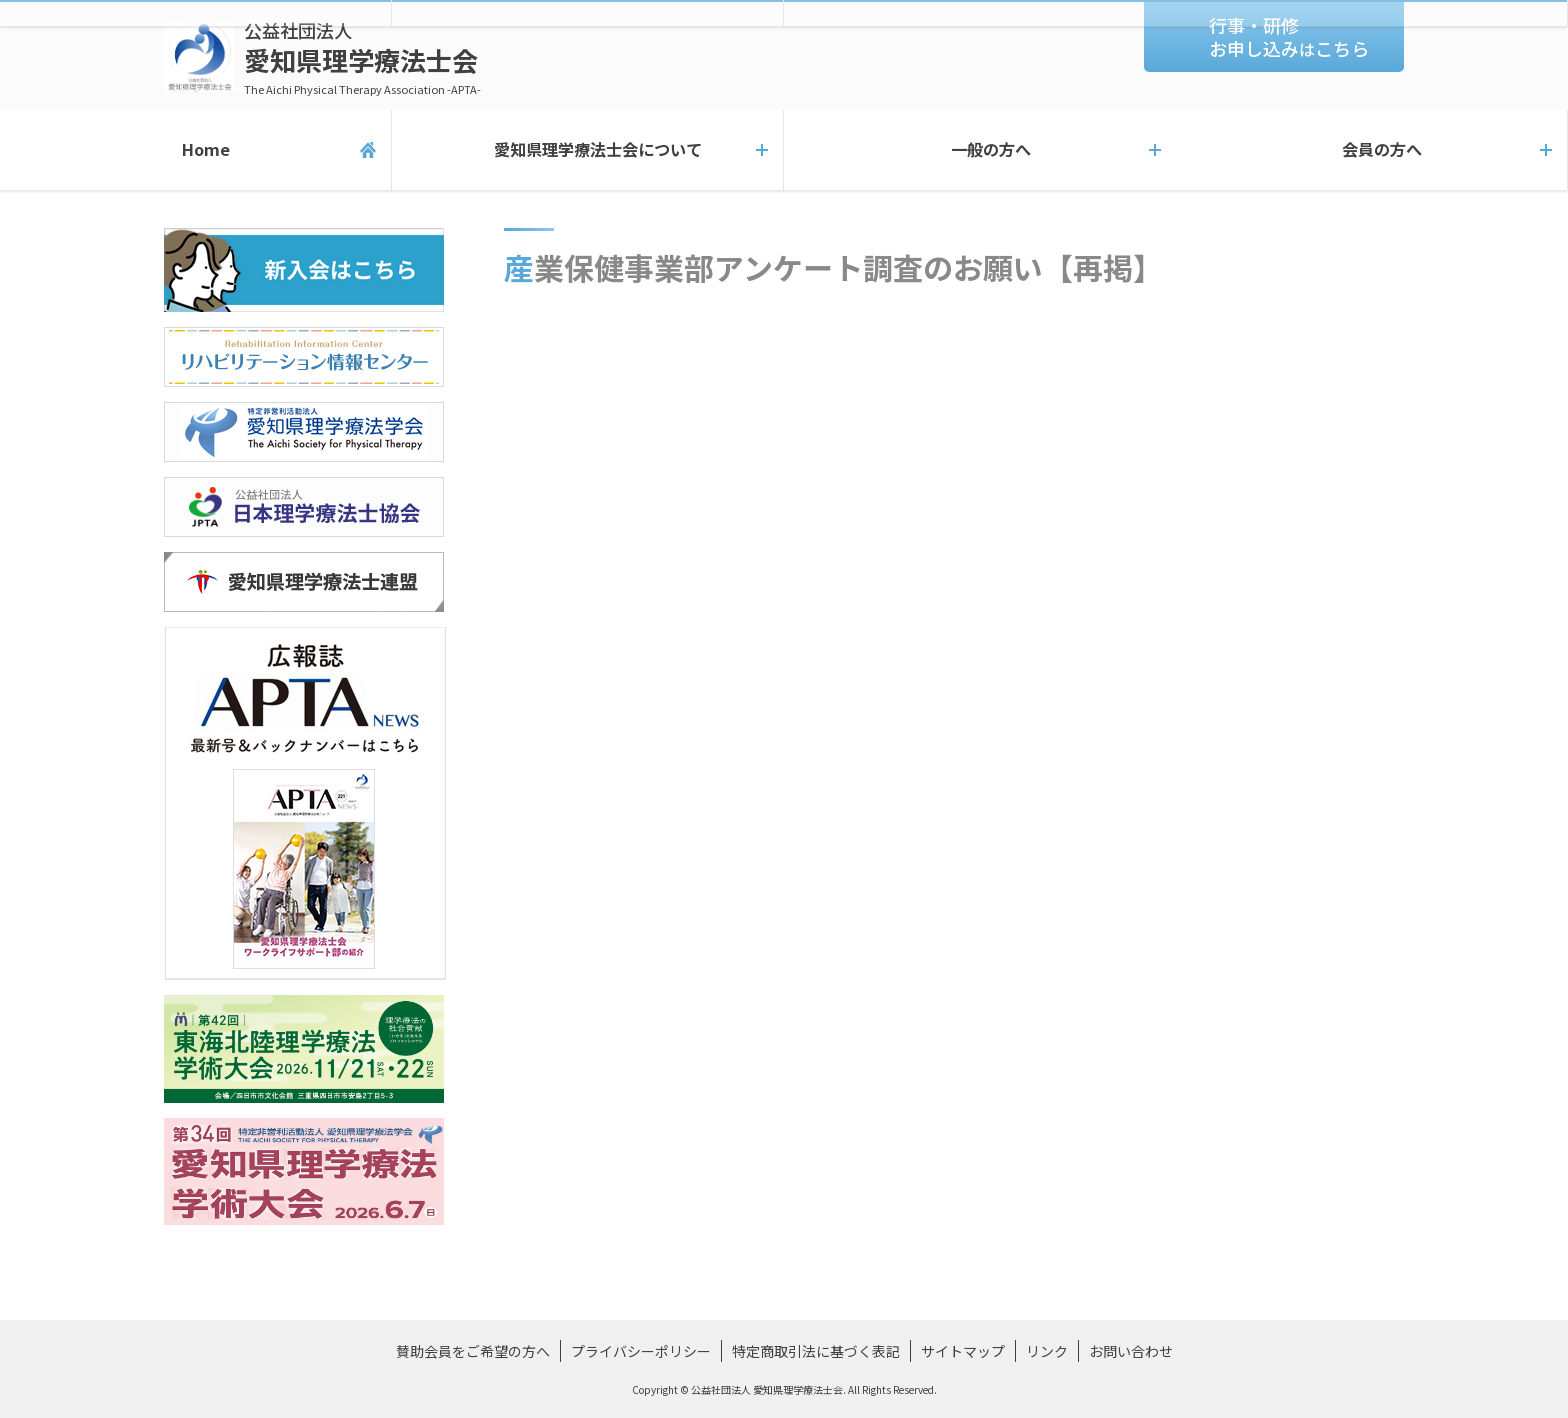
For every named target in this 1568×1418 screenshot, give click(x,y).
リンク (1047, 1351)
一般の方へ (980, 150)
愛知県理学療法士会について (587, 150)
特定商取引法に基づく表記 (816, 1351)
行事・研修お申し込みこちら (1289, 36)
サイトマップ (963, 1351)
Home (195, 150)
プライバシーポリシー (641, 1351)
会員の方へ (1372, 150)
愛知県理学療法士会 (362, 57)
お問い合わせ (1131, 1351)
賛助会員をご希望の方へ (473, 1351)
